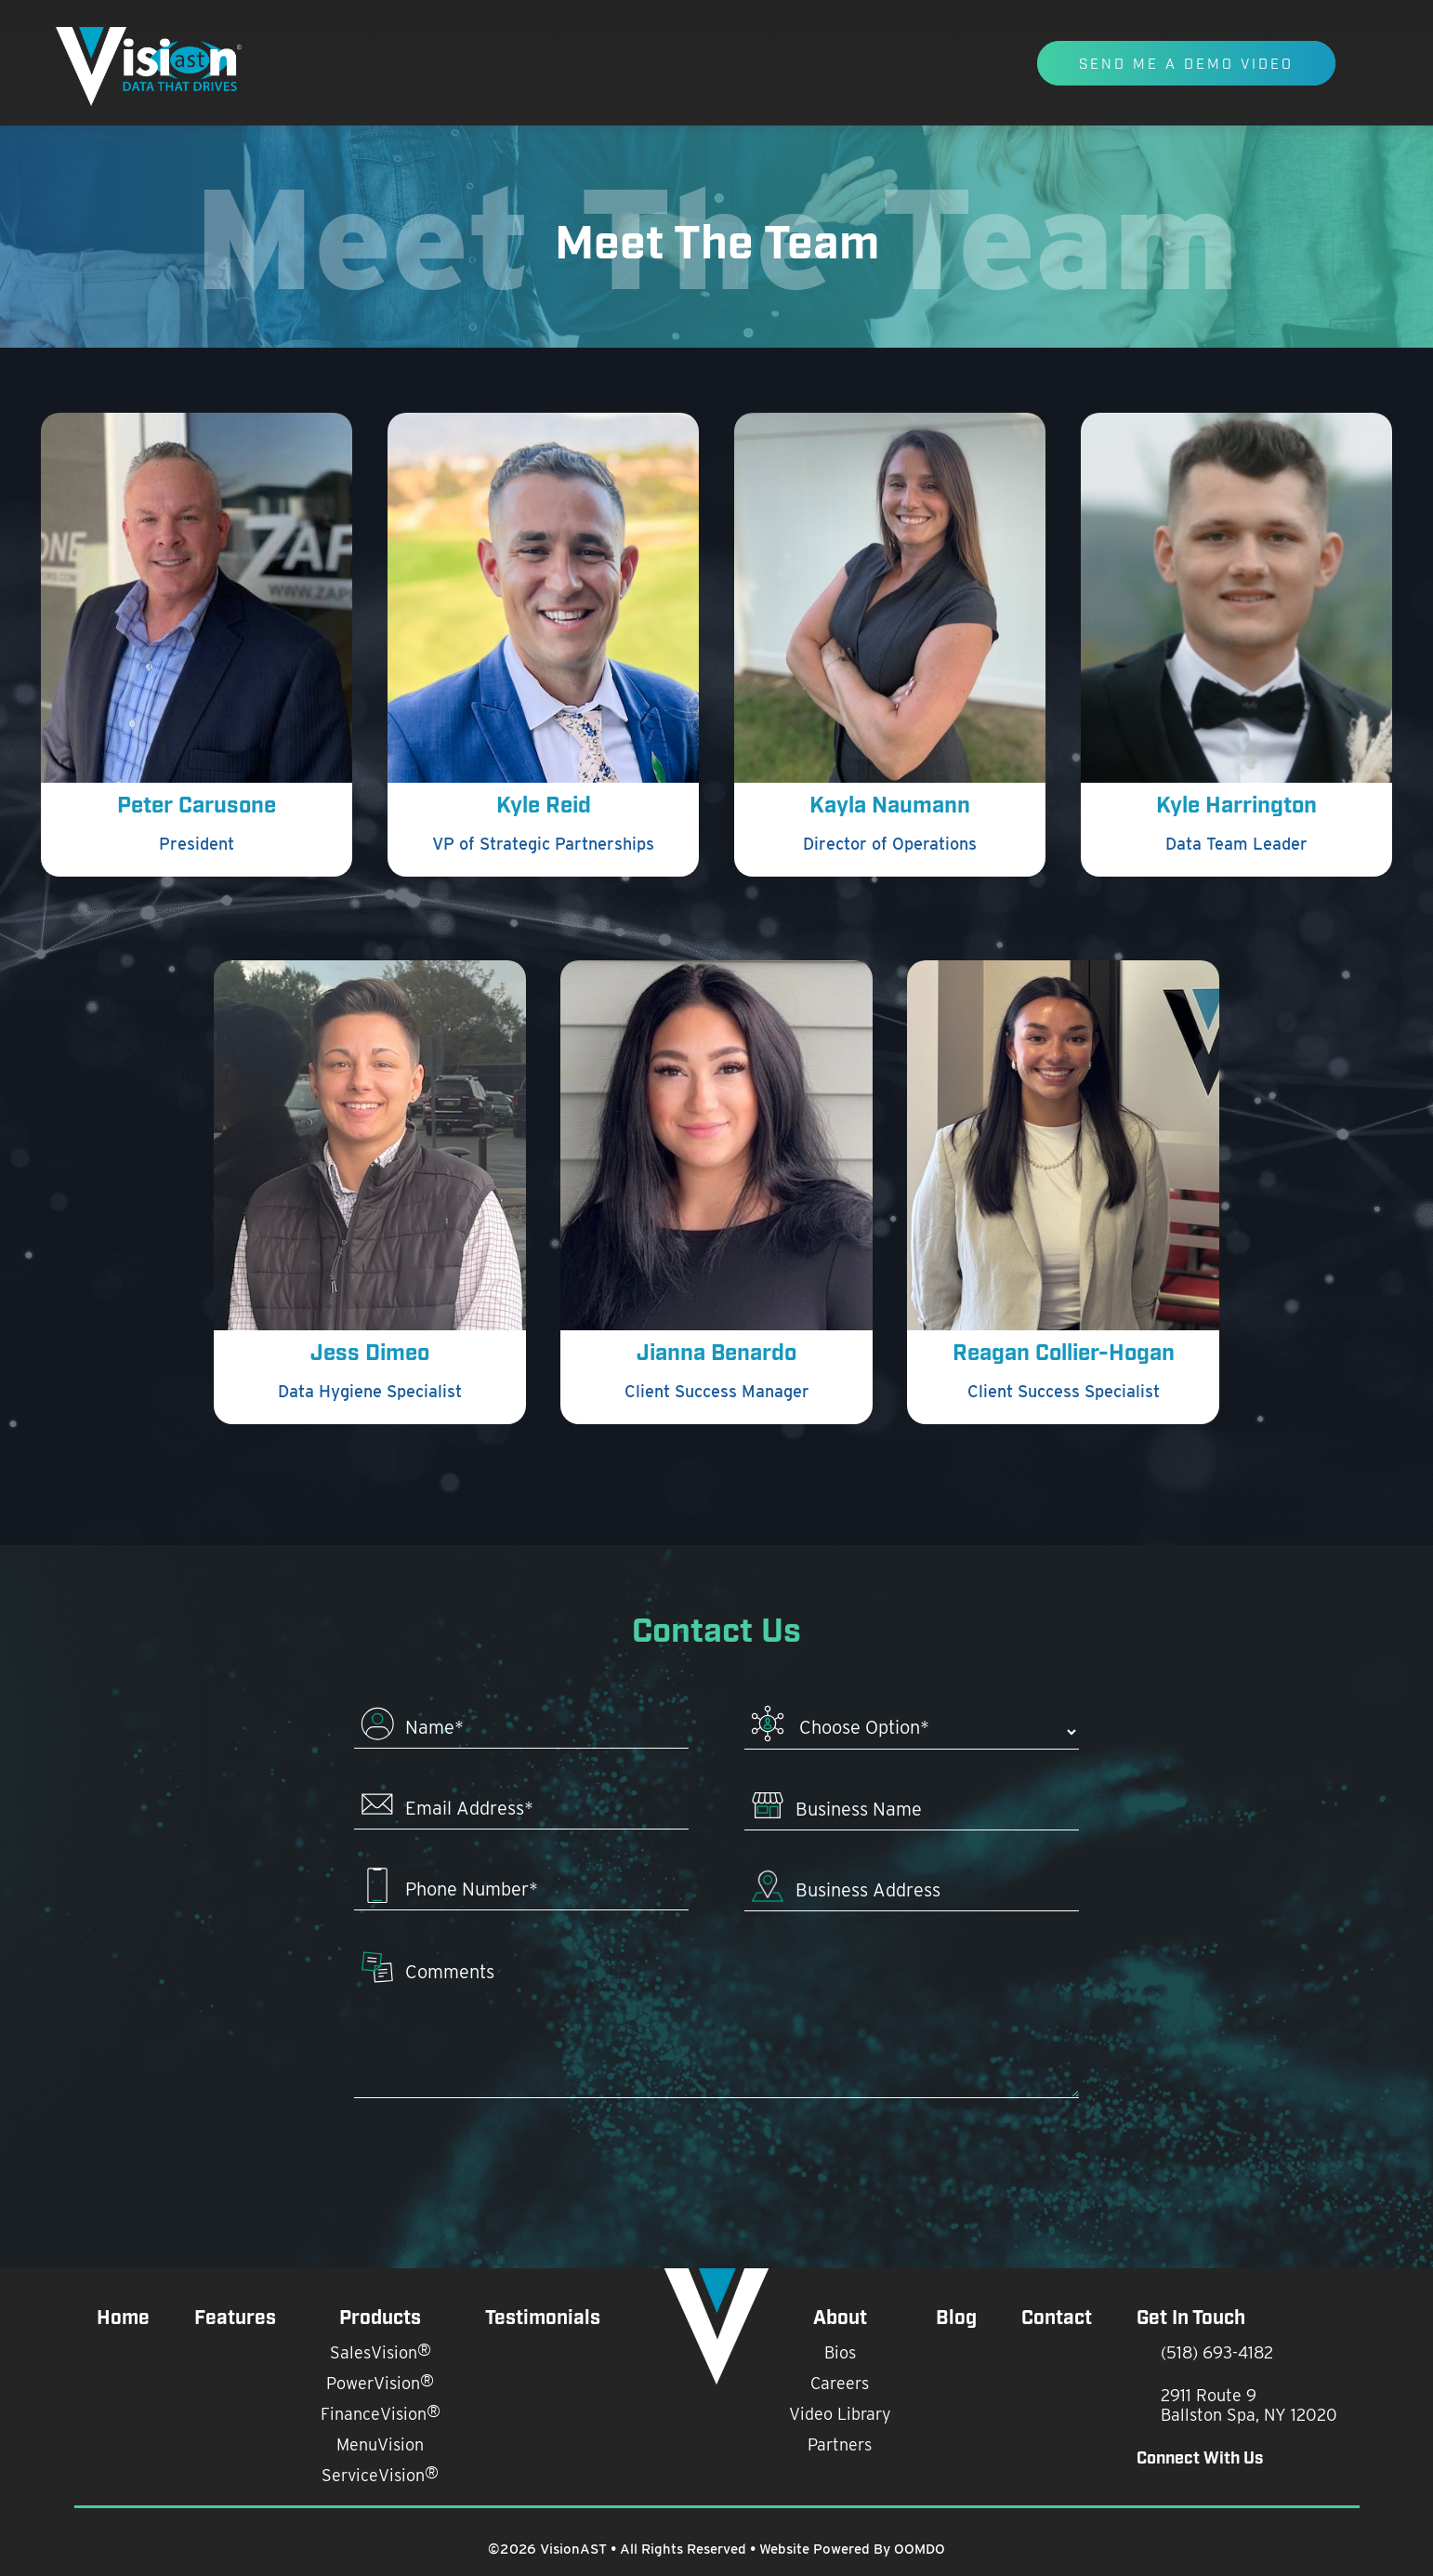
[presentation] (717, 2167)
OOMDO (919, 2549)
